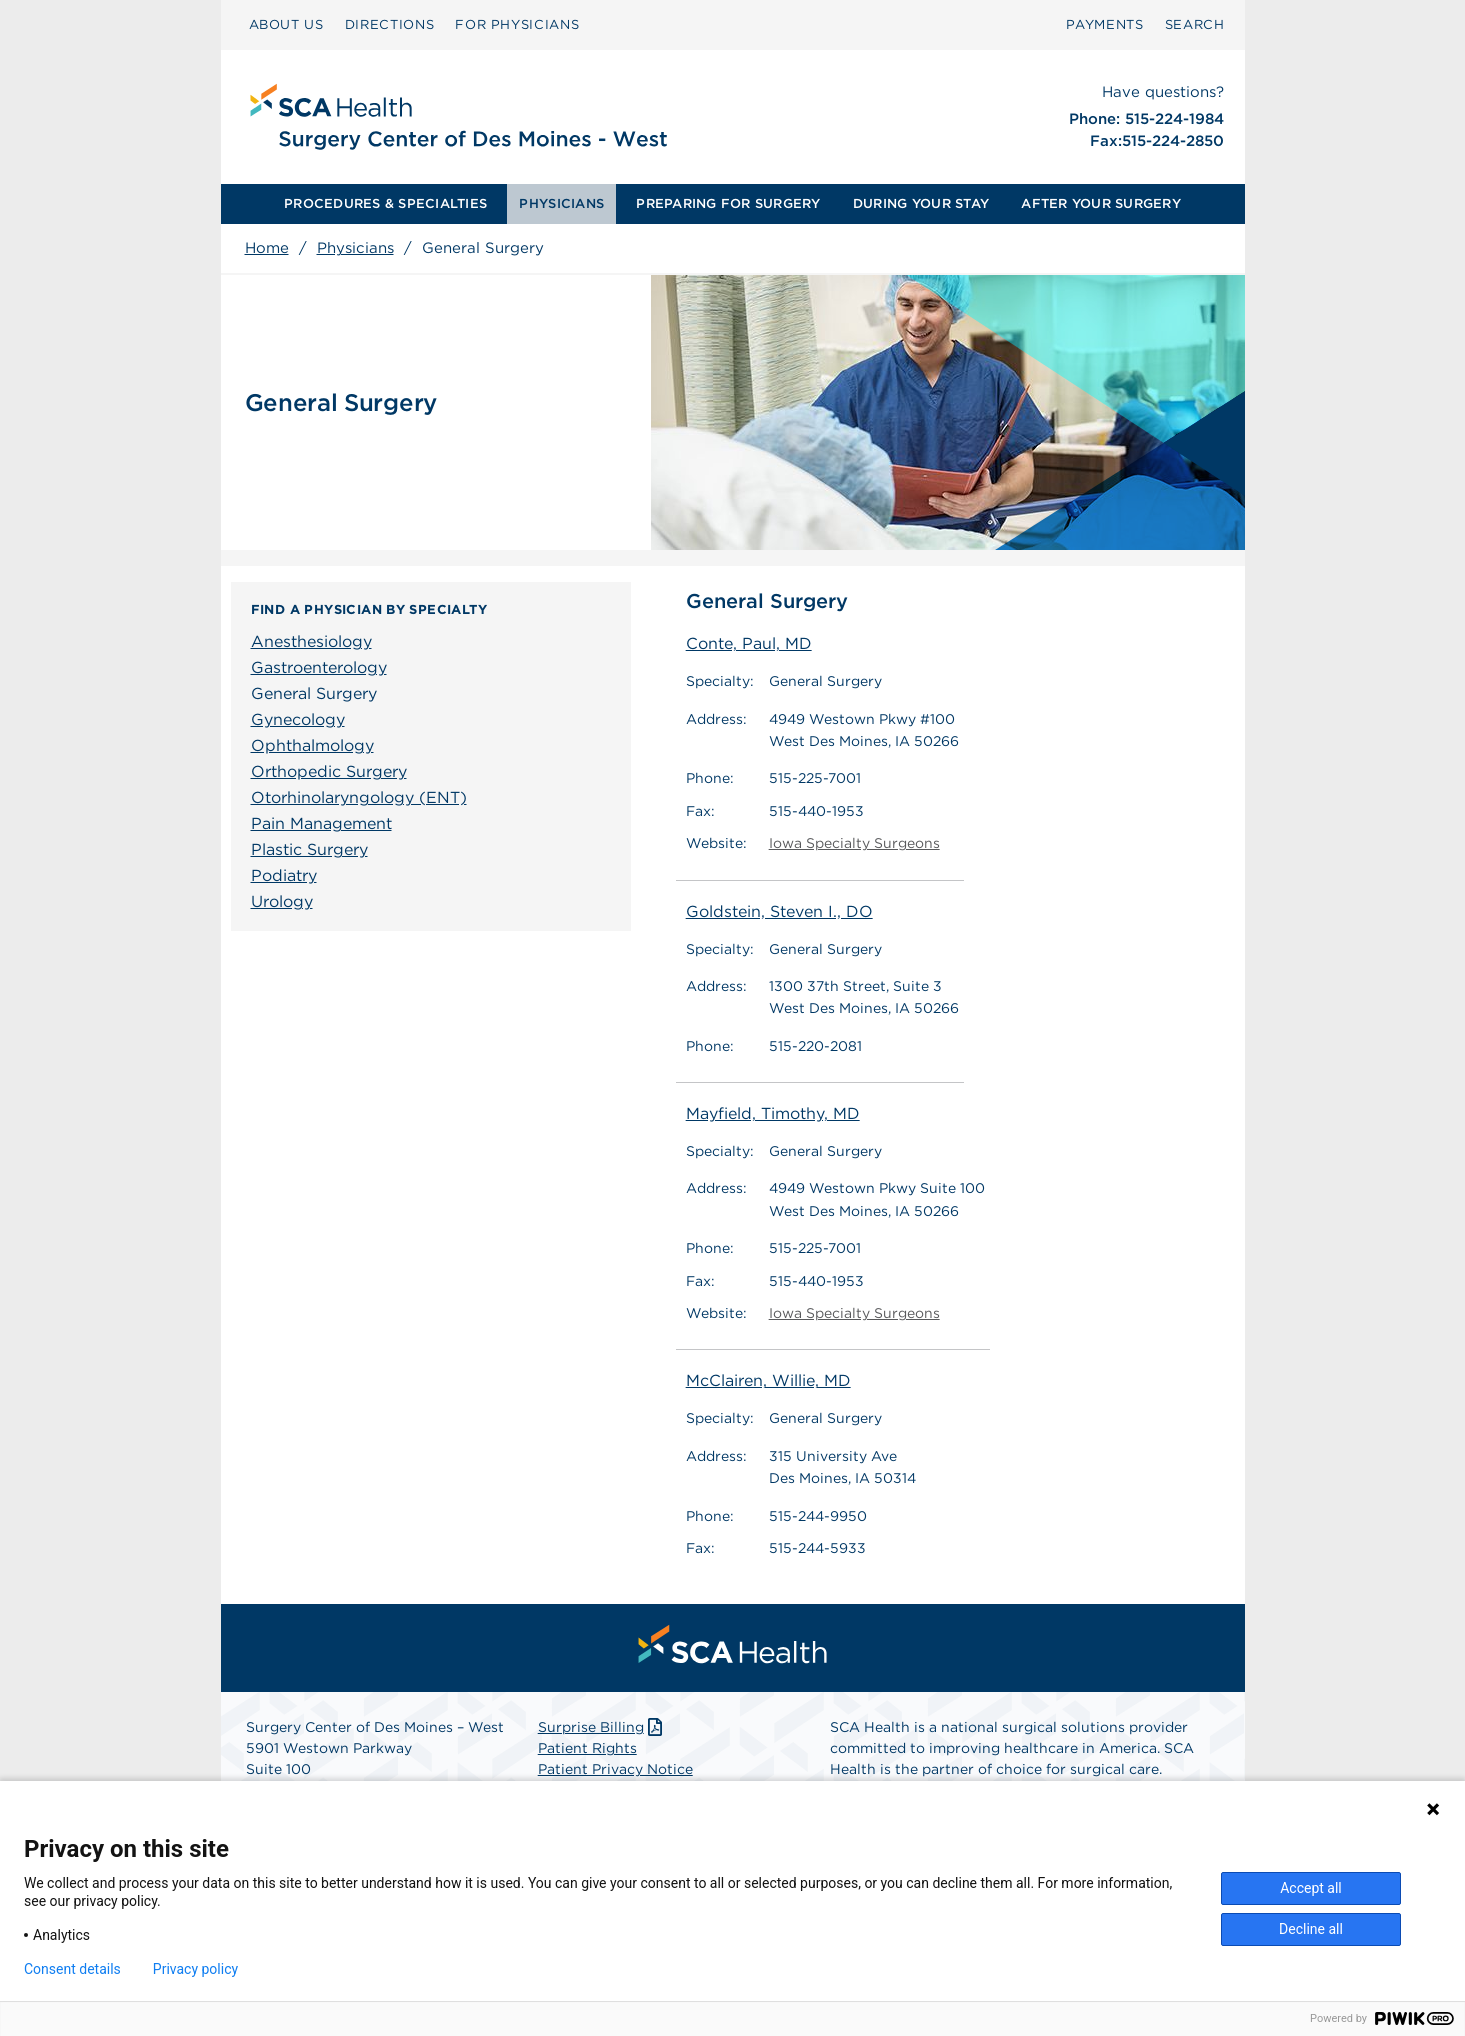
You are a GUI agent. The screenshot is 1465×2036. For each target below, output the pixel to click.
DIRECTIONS (390, 24)
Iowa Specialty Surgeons (854, 843)
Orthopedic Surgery (329, 771)
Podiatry (284, 875)
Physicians (355, 248)
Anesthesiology (311, 641)
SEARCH (1195, 24)
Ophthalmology (312, 745)
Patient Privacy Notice (615, 1769)
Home (267, 248)
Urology (282, 901)
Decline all (1311, 1929)
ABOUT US (286, 24)
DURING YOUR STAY (921, 203)
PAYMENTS (1104, 24)
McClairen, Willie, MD (768, 1381)
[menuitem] (286, 25)
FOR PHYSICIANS (517, 24)
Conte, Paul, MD (749, 643)
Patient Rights (587, 1748)
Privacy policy (195, 1969)
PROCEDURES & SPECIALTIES (385, 203)
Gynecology (298, 719)
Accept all (1311, 1888)
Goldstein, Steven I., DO (779, 911)
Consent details (72, 1969)
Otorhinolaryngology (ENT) (359, 797)
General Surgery (314, 693)
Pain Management (321, 823)
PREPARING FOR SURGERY (728, 203)
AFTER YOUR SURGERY (1101, 203)
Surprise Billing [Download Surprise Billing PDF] (602, 1727)
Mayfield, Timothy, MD (773, 1113)
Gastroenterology (319, 667)
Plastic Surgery (309, 849)
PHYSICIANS (561, 203)
